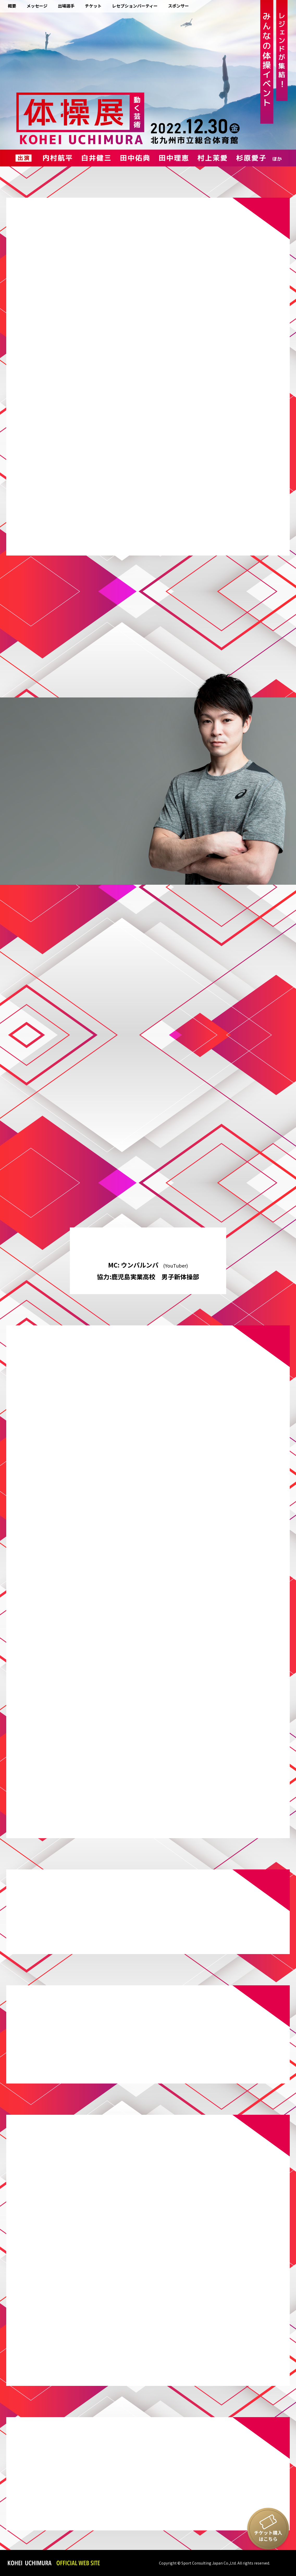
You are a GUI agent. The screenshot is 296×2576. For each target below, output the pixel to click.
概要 (12, 6)
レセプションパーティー (135, 6)
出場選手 (66, 6)
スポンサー (178, 6)
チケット (93, 6)
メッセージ (37, 6)
